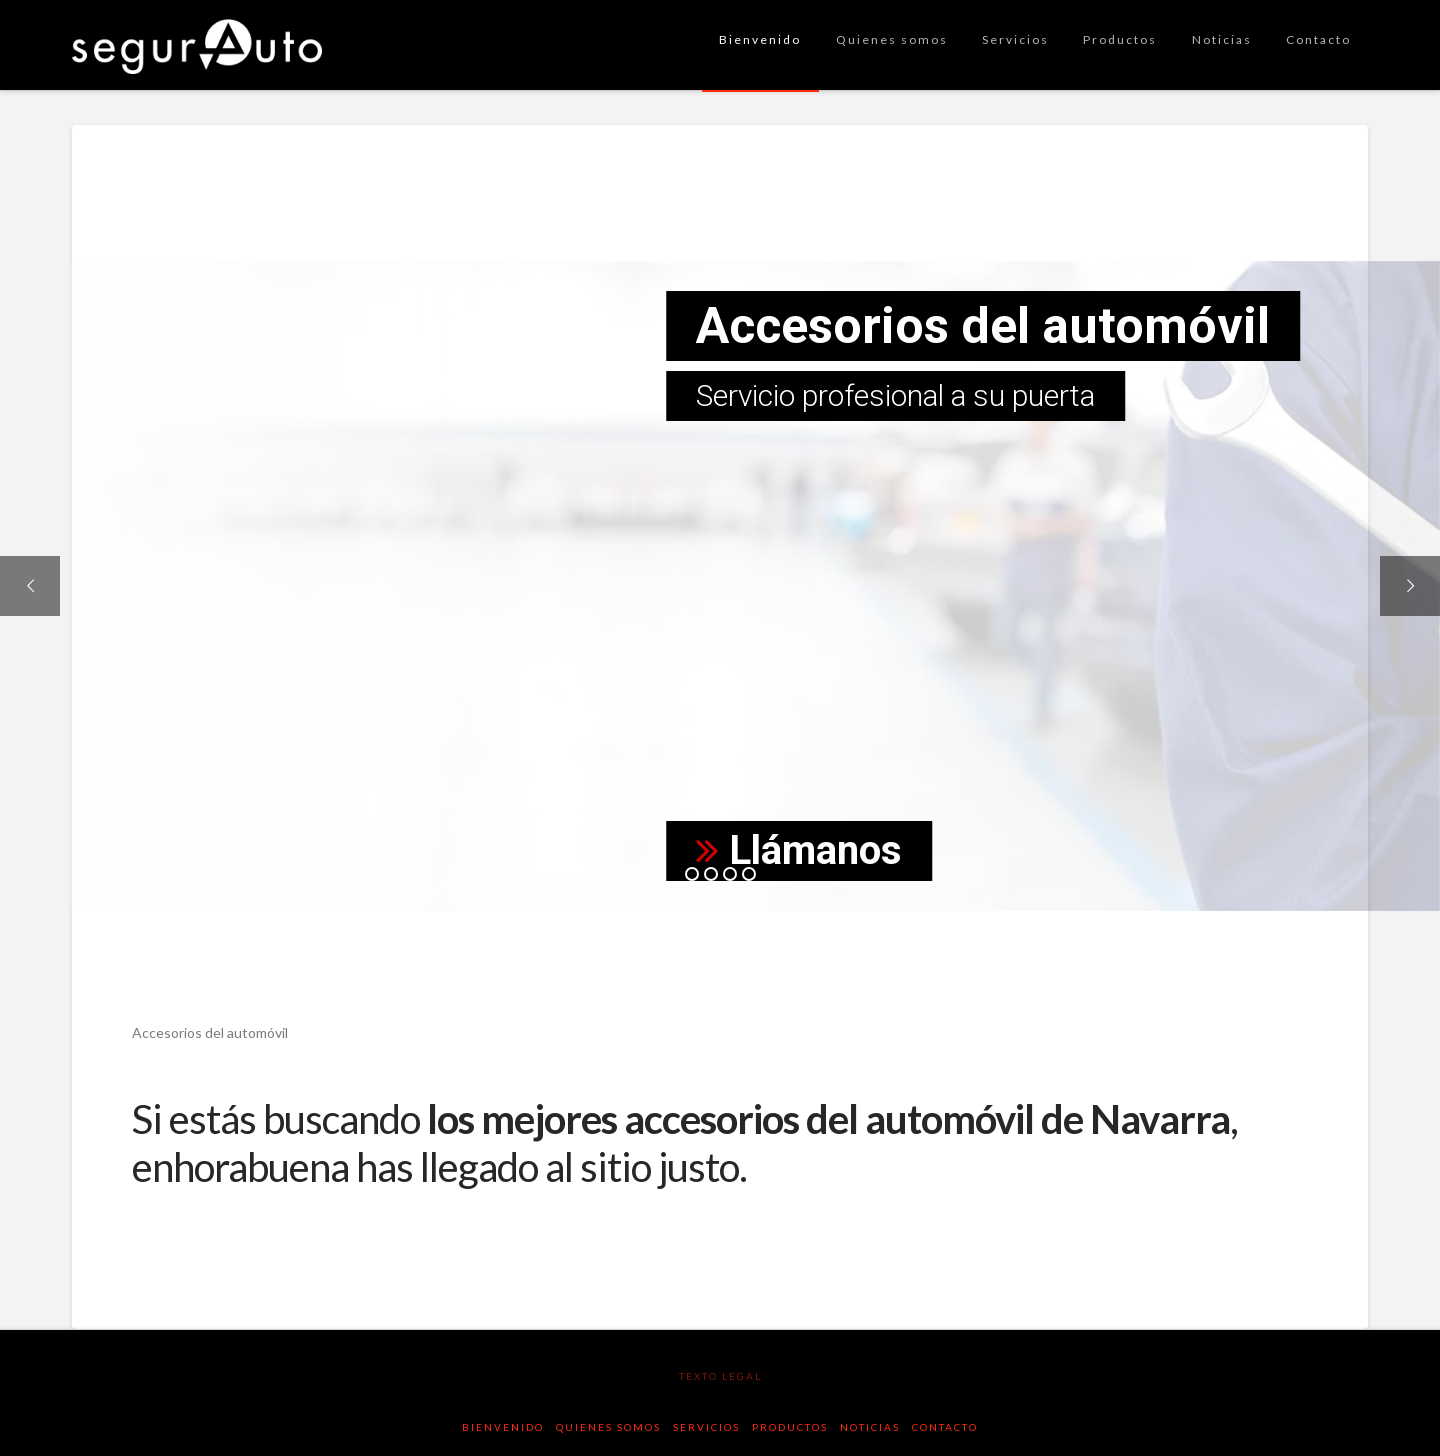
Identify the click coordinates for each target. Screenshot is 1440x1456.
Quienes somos (608, 1427)
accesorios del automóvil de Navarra (927, 1119)
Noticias (870, 1427)
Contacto (945, 1427)
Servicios (706, 1427)
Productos (790, 1427)
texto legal (720, 1376)
